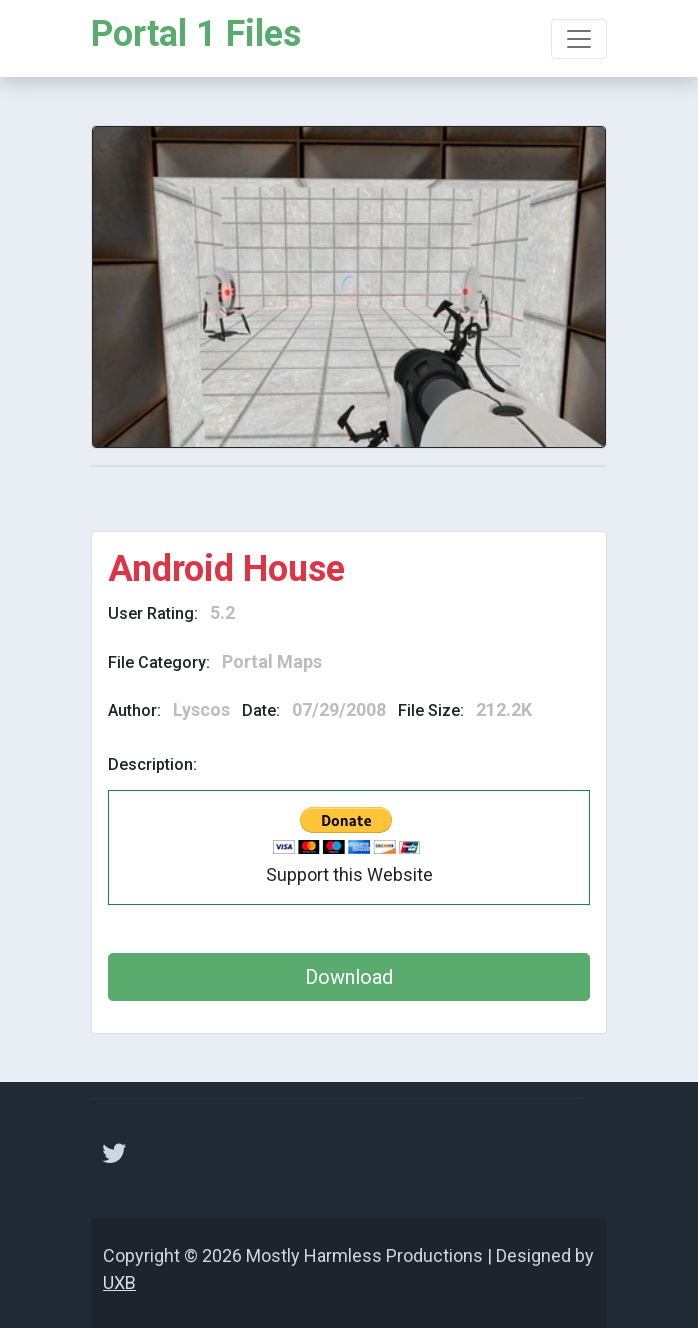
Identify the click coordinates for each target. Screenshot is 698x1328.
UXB (119, 1282)
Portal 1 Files (196, 34)
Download (349, 977)
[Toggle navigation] (579, 39)
